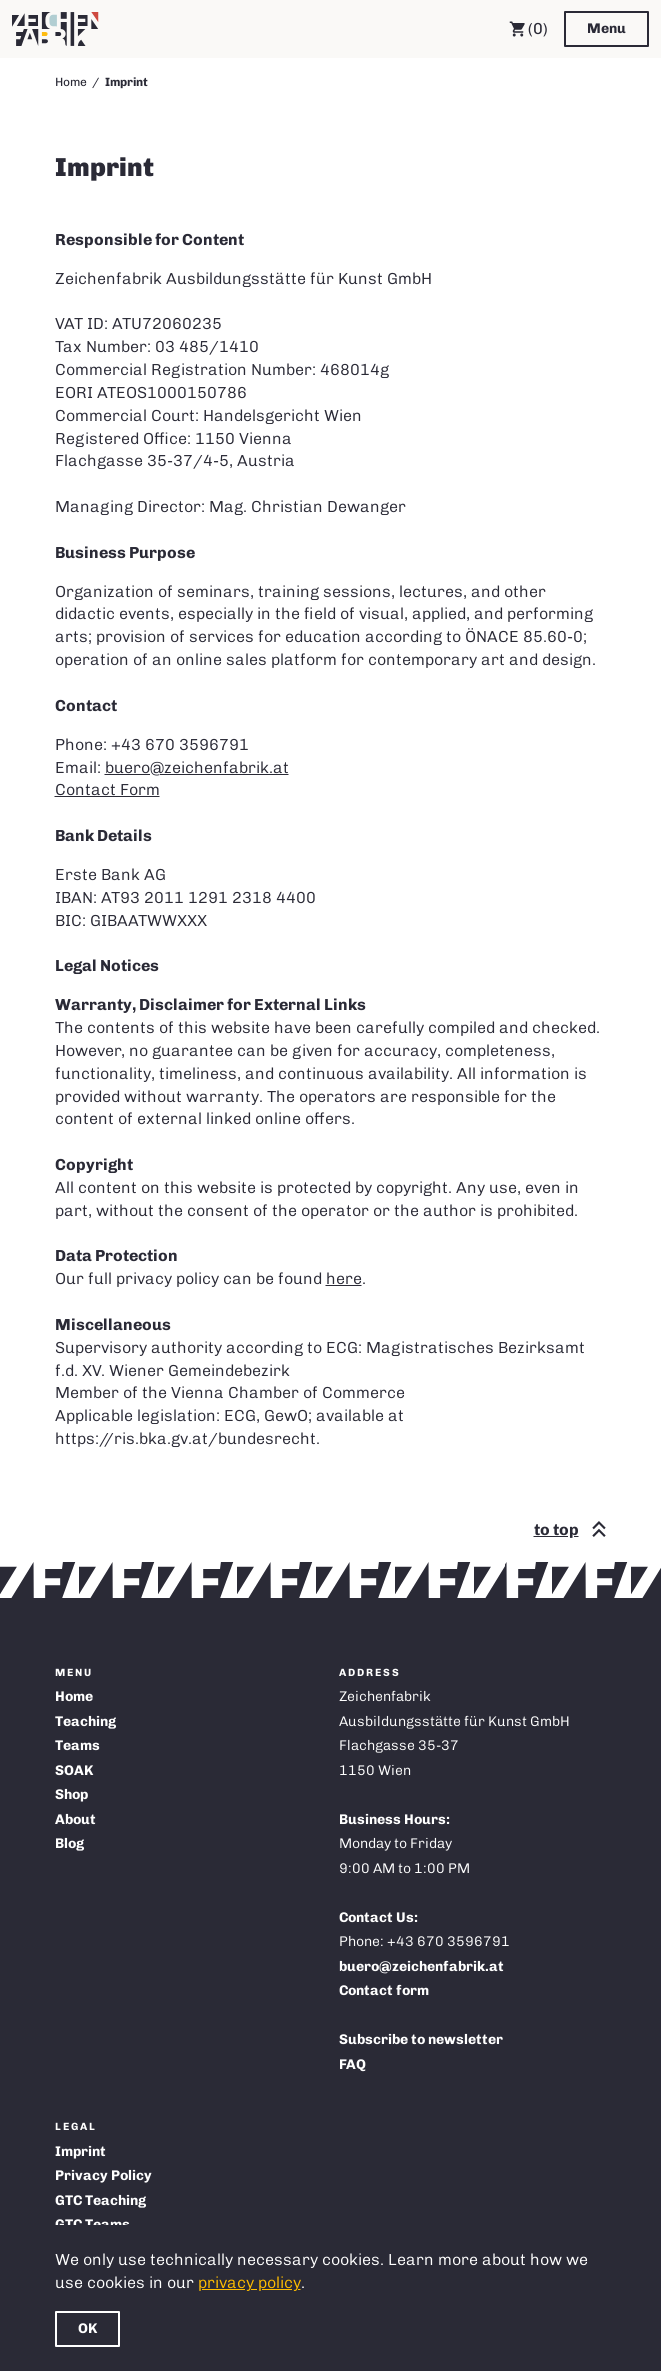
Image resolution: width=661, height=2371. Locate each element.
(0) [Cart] (528, 29)
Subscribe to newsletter (421, 2039)
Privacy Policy (103, 2175)
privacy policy (249, 2282)
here (344, 1278)
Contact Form (107, 789)
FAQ (352, 2064)
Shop (71, 1794)
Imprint (80, 2151)
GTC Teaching (100, 2200)
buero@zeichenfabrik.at (197, 767)
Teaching (85, 1721)
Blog (69, 1843)
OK (87, 2328)
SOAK (74, 1770)
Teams (77, 1745)
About (75, 1819)
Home (71, 82)
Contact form (384, 1990)
